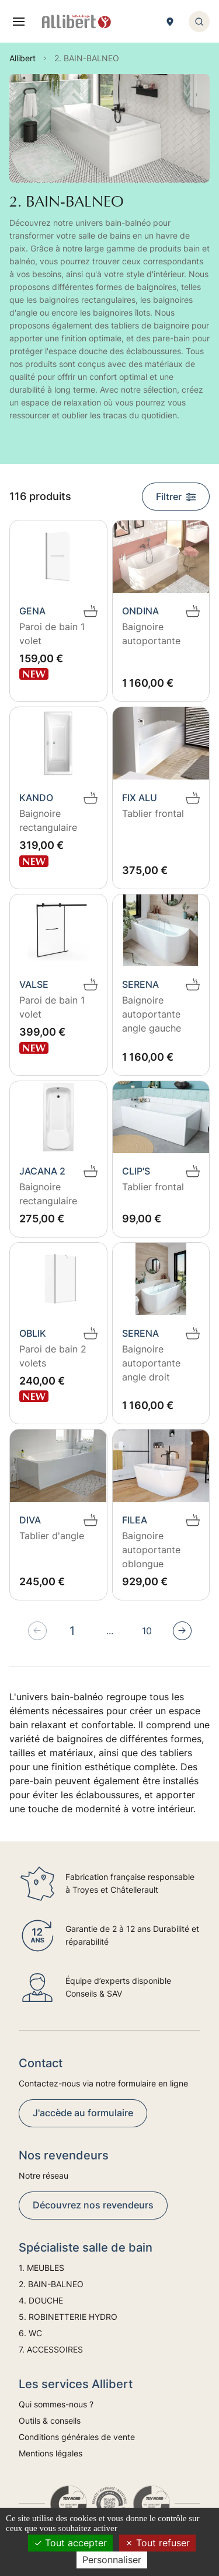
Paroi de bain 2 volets (52, 1356)
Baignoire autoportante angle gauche (151, 1014)
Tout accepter (70, 2543)
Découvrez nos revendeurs (93, 2205)
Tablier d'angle (51, 1536)
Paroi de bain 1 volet (52, 633)
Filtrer (176, 496)
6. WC (30, 2333)
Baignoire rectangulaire (48, 820)
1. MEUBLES (41, 2268)
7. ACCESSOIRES (51, 2349)
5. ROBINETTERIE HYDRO (68, 2317)
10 (147, 1631)
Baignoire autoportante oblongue (151, 1550)
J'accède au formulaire (83, 2113)
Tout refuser (157, 2543)
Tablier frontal (153, 813)
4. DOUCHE (41, 2300)
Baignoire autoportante (151, 633)
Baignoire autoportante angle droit (151, 1363)
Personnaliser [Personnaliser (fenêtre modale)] (111, 2559)
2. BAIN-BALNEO (51, 2284)
